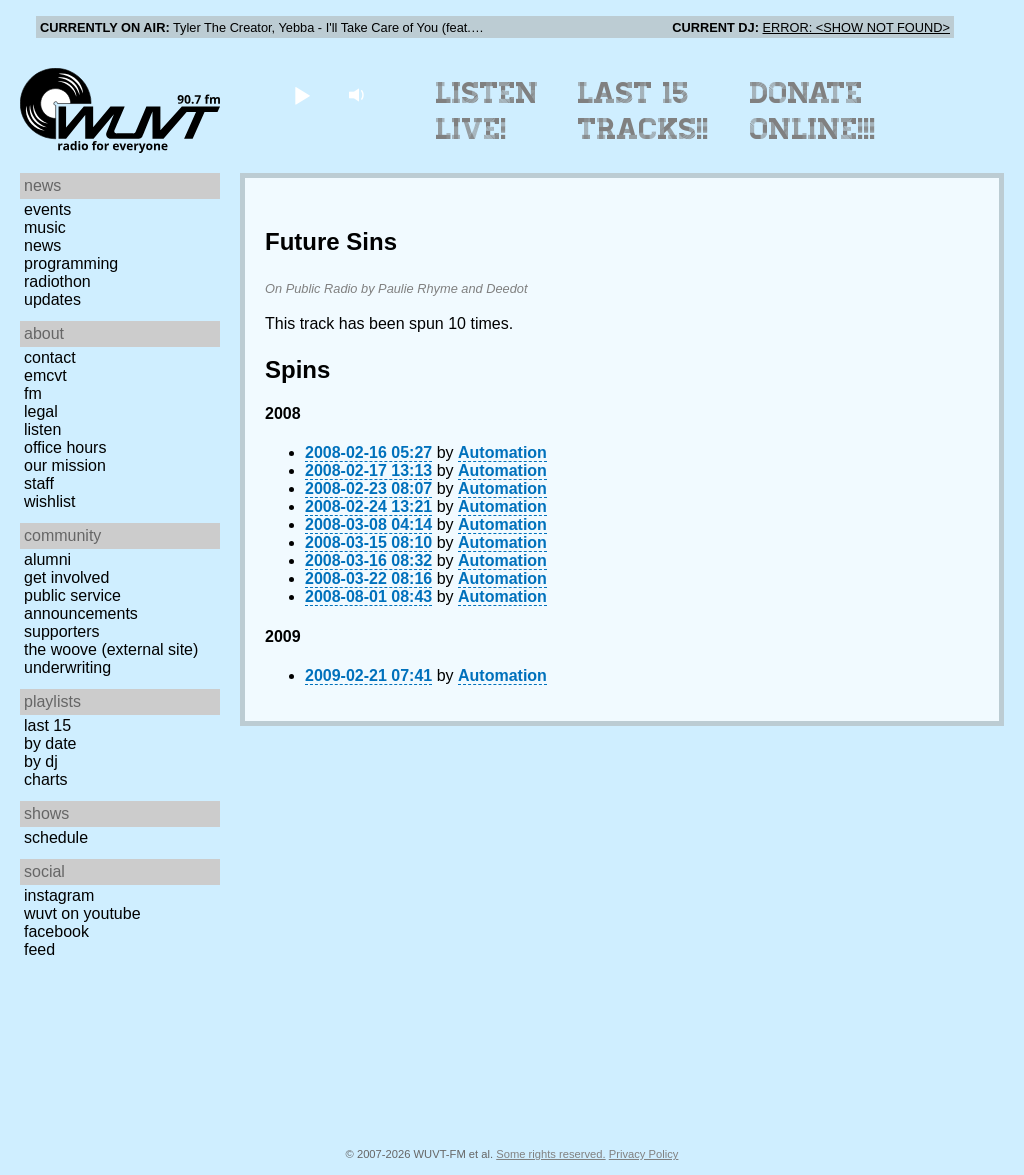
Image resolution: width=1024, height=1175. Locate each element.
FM (33, 393)
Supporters (62, 631)
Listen (42, 429)
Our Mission (65, 465)
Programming (71, 263)
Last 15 (47, 725)
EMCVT (45, 375)
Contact (50, 357)
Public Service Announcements (81, 604)
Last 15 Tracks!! (643, 111)
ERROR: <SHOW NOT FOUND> (856, 27)
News (42, 245)
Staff (39, 483)
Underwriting (67, 667)
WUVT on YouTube (82, 913)
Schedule (56, 837)
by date (50, 743)
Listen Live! (487, 111)
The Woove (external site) (111, 649)
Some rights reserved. (550, 1154)
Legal (41, 411)
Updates (52, 299)
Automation (502, 452)
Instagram (59, 895)
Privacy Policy (644, 1154)
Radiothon (57, 281)
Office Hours (65, 447)
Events (47, 209)
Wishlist (50, 501)
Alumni (47, 559)
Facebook (56, 931)
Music (45, 227)
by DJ (41, 761)
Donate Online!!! (813, 111)
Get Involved (66, 577)
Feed (39, 949)
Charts (46, 779)
